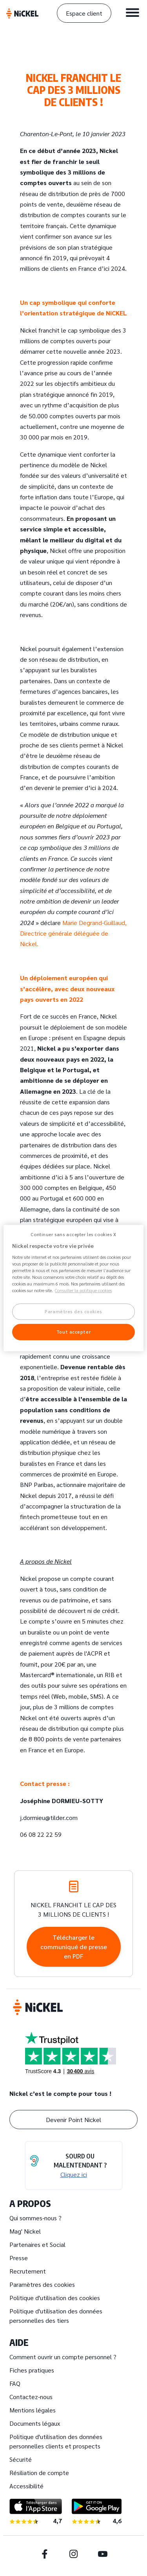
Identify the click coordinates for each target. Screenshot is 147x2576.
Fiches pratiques (31, 2370)
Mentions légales (32, 2410)
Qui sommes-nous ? (35, 2218)
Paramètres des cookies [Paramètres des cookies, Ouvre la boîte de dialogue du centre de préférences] (73, 1312)
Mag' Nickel (25, 2231)
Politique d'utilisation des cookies (54, 2297)
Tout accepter (73, 1332)
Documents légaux (34, 2423)
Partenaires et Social (37, 2244)
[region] (73, 1288)
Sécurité (20, 2459)
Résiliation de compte (39, 2472)
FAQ (14, 2383)
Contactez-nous (31, 2396)
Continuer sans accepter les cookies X (73, 1234)
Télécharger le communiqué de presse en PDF (73, 1946)
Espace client (84, 13)
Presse (18, 2258)
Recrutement (27, 2271)
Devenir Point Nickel (73, 2119)
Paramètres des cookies (42, 2284)
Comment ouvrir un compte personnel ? (62, 2357)
